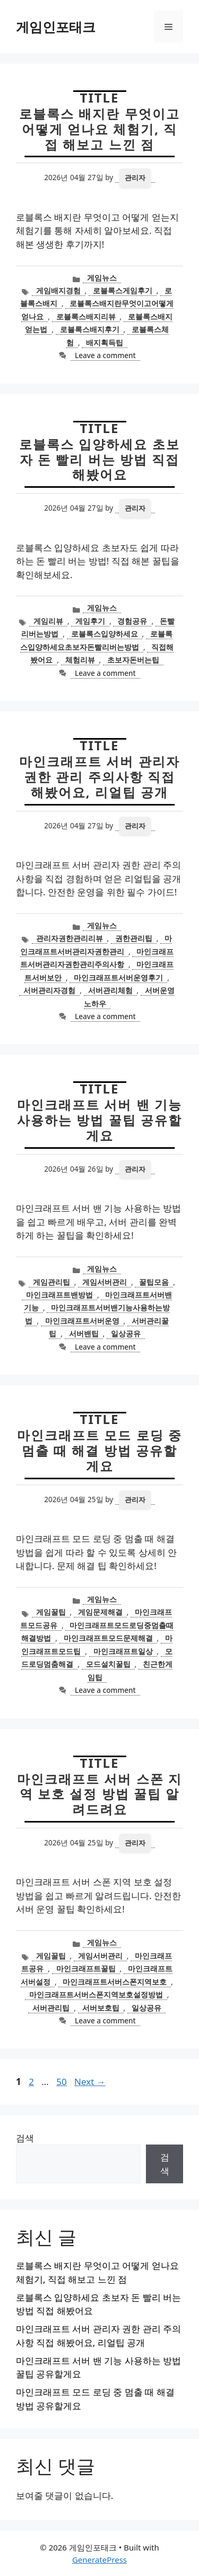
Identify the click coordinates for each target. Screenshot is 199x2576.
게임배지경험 (58, 290)
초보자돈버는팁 (133, 660)
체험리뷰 (80, 660)
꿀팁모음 (154, 1282)
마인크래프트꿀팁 (86, 1968)
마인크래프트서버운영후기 (118, 977)
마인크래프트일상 (123, 1651)
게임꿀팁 (51, 1612)
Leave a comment (105, 355)
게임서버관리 (104, 1282)
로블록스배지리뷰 (86, 316)
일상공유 (126, 1333)
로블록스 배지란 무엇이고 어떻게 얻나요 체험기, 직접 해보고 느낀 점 (99, 129)
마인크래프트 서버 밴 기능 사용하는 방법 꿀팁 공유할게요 (99, 1120)
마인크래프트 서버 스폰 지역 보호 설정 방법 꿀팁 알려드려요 (99, 1794)
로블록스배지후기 (89, 329)
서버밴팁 (84, 1333)
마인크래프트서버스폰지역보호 (115, 1982)
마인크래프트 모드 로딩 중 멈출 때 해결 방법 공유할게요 (99, 1450)
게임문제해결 (100, 1612)
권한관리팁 (133, 938)
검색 (25, 2138)
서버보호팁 (100, 2008)
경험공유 (132, 621)
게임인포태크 (56, 27)
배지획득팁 (104, 342)
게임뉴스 (102, 278)
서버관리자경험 (49, 990)
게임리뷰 (48, 621)
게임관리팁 (51, 1282)
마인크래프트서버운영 (82, 1321)
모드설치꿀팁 (108, 1664)
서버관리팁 (51, 2008)
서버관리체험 (110, 990)
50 (62, 2081)
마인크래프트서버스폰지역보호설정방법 (96, 1994)
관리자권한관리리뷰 (69, 938)
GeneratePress (99, 2559)
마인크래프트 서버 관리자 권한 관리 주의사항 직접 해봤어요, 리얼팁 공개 (99, 776)
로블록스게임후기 (122, 290)
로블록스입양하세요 (104, 634)
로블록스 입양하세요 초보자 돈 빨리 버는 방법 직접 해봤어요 (99, 459)
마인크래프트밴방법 (59, 1295)
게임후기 (90, 621)
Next (90, 2081)
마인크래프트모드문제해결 (108, 1638)
